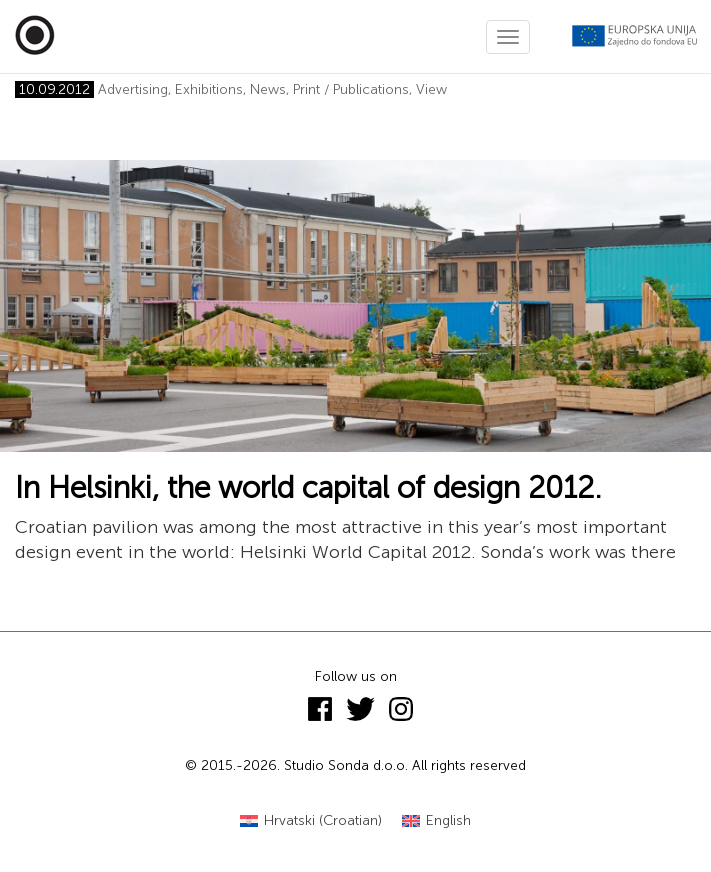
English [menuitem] (448, 820)
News (268, 89)
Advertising (133, 89)
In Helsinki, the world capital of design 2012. (308, 488)
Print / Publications (351, 89)
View (431, 89)
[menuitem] (311, 821)
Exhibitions (209, 89)
